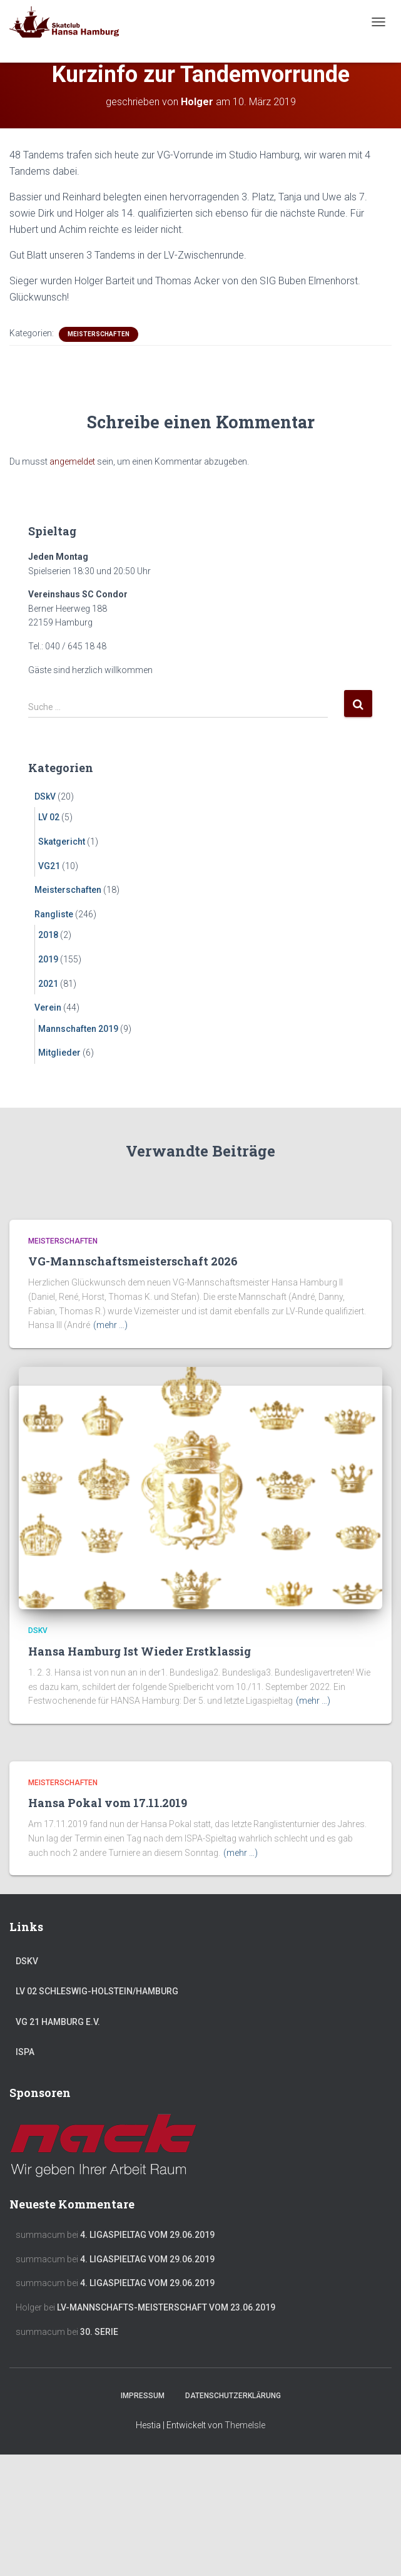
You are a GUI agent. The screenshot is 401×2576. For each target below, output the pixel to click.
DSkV (45, 796)
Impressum (143, 2395)
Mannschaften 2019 (78, 1029)
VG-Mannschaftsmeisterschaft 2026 (133, 1261)
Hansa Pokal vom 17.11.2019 (107, 1802)
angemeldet (72, 461)
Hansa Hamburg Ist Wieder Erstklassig (139, 1651)
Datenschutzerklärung (233, 2395)
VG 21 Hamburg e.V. (58, 2022)
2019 (48, 959)
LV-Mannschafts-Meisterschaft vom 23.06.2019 (166, 2307)
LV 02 (48, 817)
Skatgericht (61, 842)
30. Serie (99, 2332)
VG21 (49, 866)
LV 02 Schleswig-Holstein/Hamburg (97, 1991)
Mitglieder (59, 1053)
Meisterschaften (98, 334)
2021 (48, 984)
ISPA (25, 2052)
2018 (48, 935)
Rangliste (53, 914)
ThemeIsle (245, 2425)
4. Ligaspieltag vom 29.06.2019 (147, 2235)
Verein (47, 1007)
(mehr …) (110, 1325)
